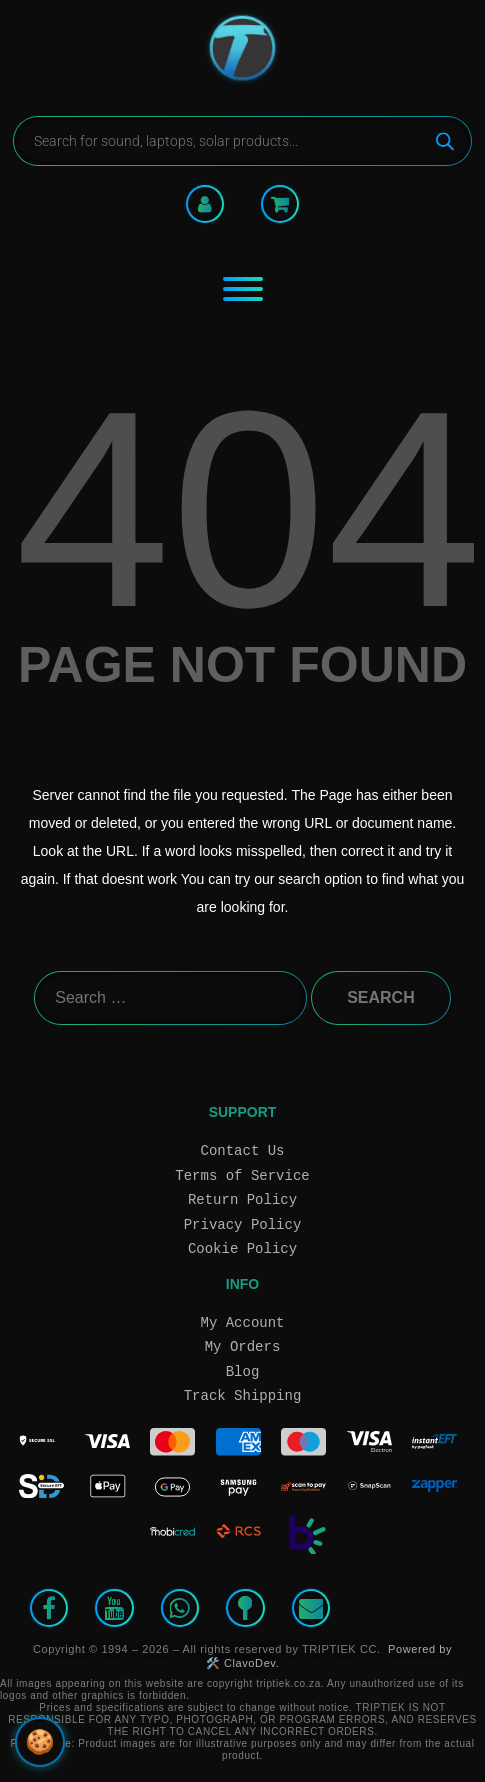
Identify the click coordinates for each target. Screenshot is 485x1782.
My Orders (243, 1346)
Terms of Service (242, 1175)
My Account (243, 1322)
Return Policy (242, 1199)
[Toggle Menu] (243, 289)
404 (248, 509)
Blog (243, 1371)
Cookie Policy (242, 1248)
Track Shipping (243, 1395)
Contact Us (243, 1150)
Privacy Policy (243, 1224)
